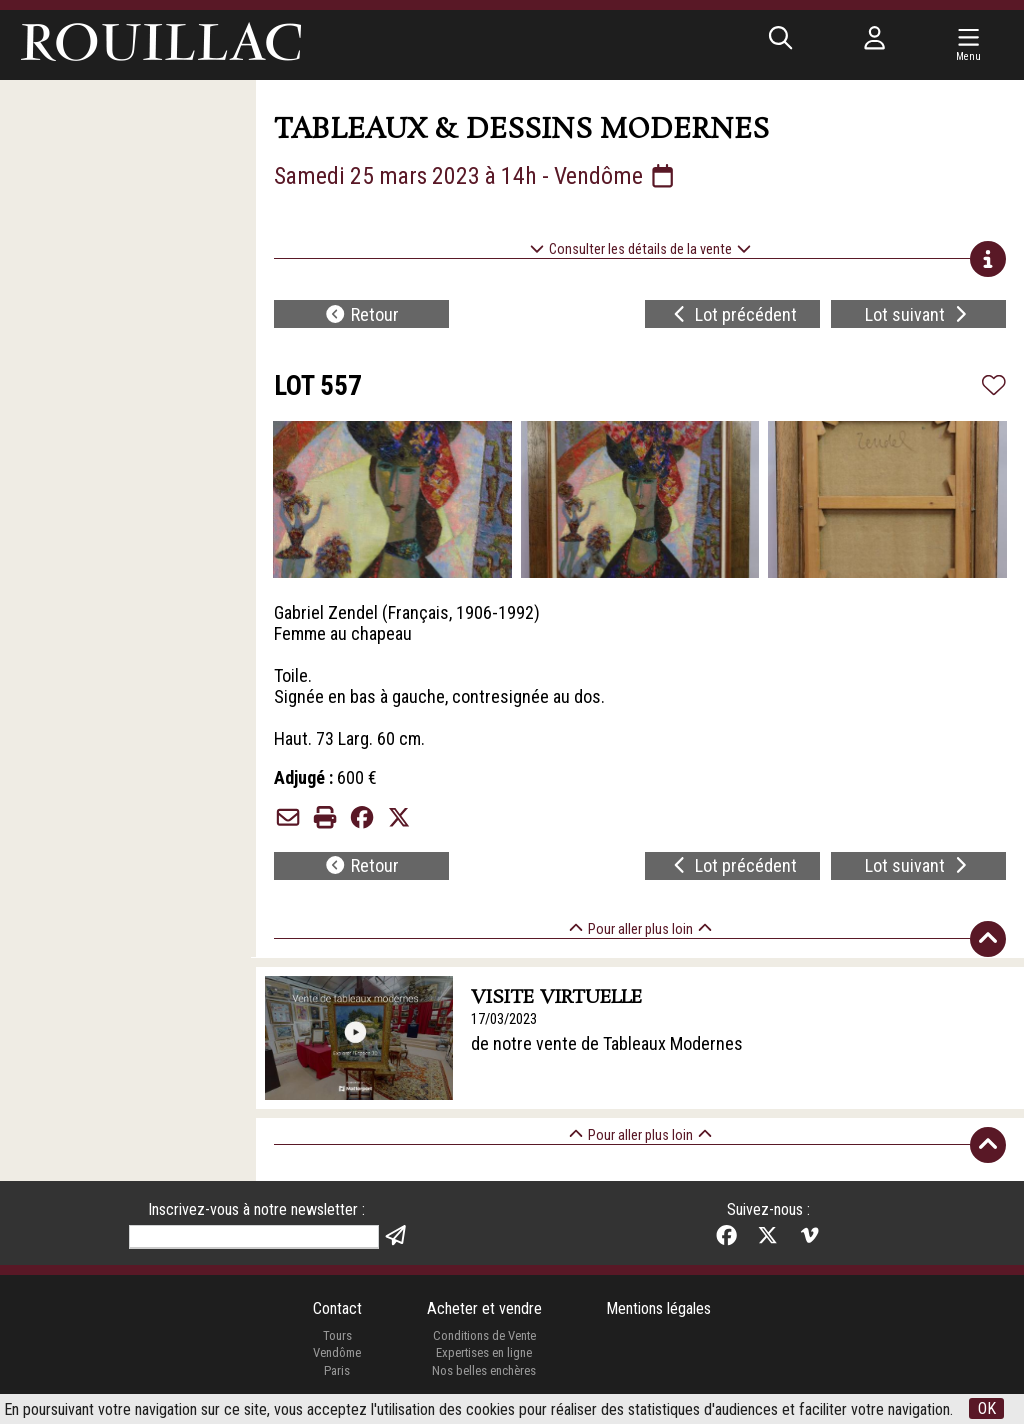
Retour (361, 314)
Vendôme (337, 1352)
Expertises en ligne (484, 1352)
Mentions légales (658, 1308)
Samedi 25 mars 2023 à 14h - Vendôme (475, 176)
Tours (337, 1335)
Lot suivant (918, 314)
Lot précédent (733, 314)
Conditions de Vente (484, 1335)
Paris (337, 1370)
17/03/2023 (504, 1019)
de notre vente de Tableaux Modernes (607, 1043)
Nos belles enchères (484, 1370)
